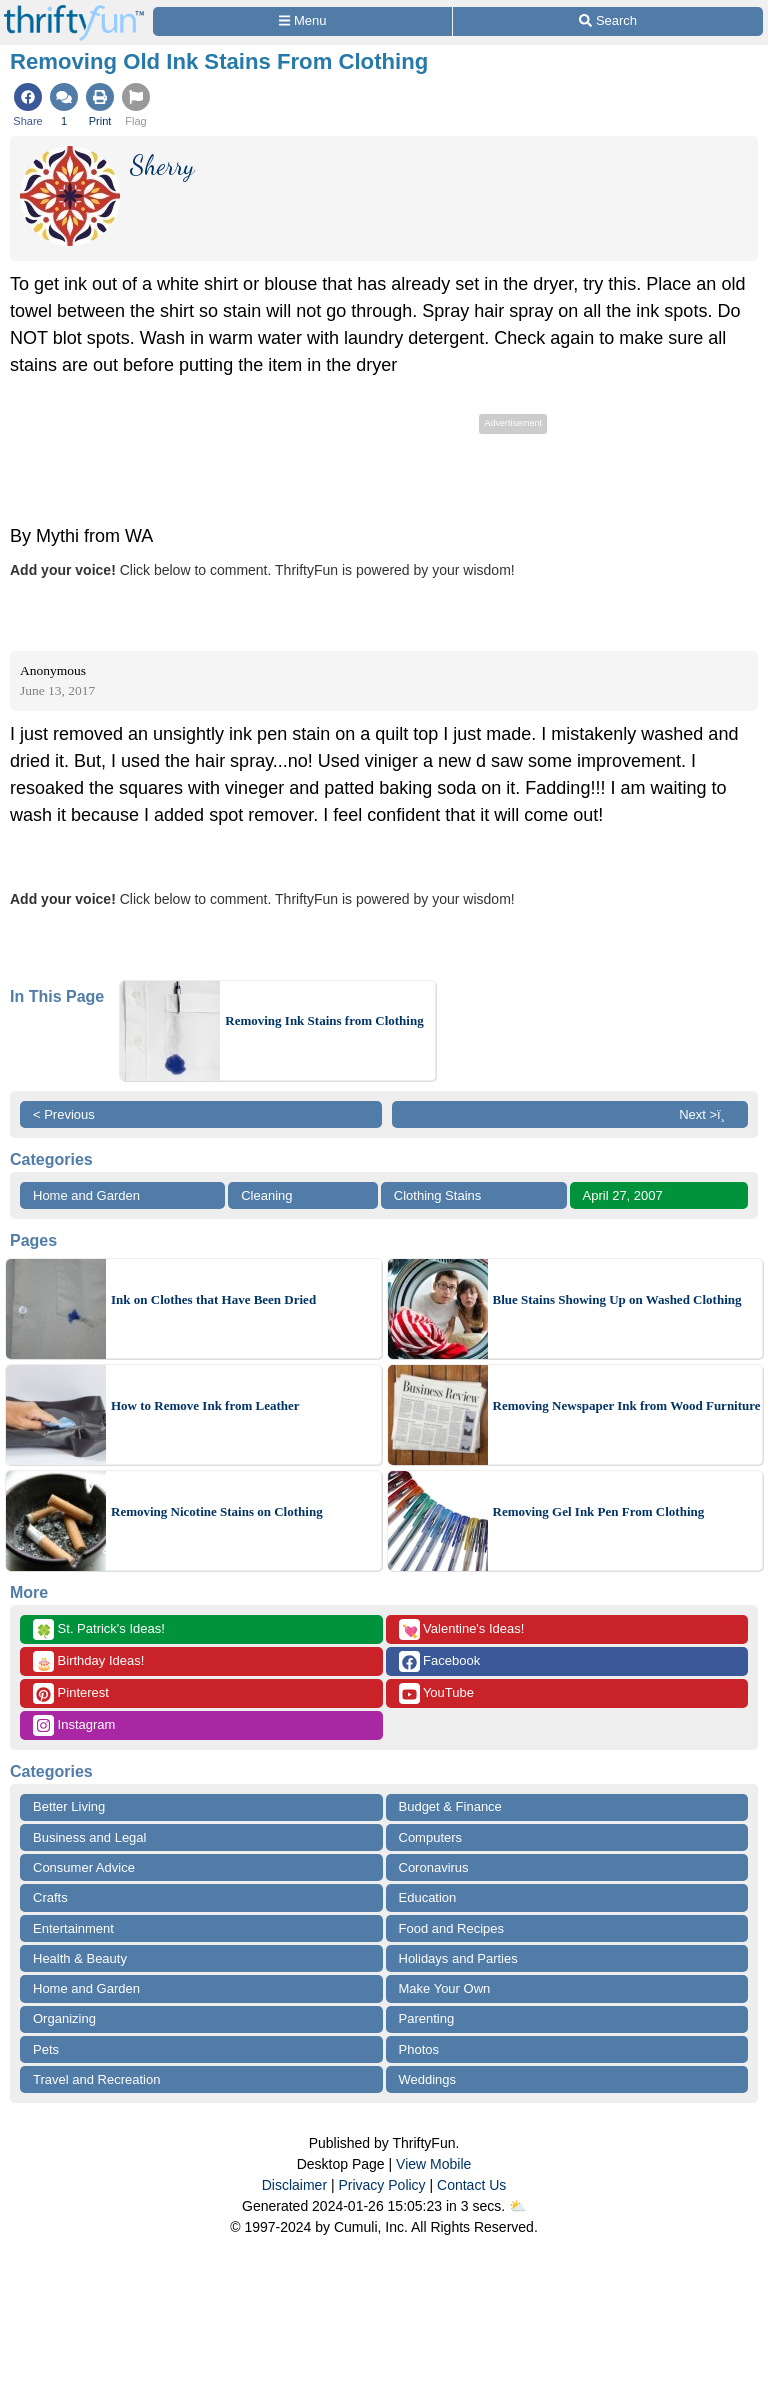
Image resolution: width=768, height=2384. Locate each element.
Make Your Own (445, 1988)
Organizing (64, 2018)
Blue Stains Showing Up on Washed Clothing (617, 1299)
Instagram (74, 1725)
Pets (46, 2049)
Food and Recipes (452, 1928)
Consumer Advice (84, 1867)
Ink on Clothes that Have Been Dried (213, 1299)
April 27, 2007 (623, 1195)
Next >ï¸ (707, 1114)
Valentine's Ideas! (462, 1629)
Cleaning (266, 1195)
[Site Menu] (302, 21)
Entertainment (73, 1928)
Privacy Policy (381, 2185)
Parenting (427, 2018)
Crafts (50, 1897)
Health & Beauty (80, 1958)
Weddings (428, 2079)
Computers (431, 1837)
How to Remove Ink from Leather (205, 1405)
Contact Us (471, 2185)
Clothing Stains (437, 1195)
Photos (419, 2049)
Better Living (69, 1806)
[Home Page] (74, 11)
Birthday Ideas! (88, 1661)
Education (428, 1897)
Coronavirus (434, 1867)
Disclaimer (294, 2185)
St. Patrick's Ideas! (99, 1629)
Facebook (440, 1661)
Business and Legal (89, 1837)
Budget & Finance (450, 1806)
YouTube (436, 1693)
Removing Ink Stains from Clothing (324, 1020)
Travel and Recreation (96, 2079)
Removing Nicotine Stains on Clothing (217, 1511)
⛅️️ (517, 2206)
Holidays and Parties (458, 1958)
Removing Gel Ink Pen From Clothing (599, 1511)
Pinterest (71, 1693)
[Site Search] (608, 21)
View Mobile (433, 2164)
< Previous (64, 1114)
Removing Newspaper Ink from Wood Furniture (627, 1405)
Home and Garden (86, 1195)
